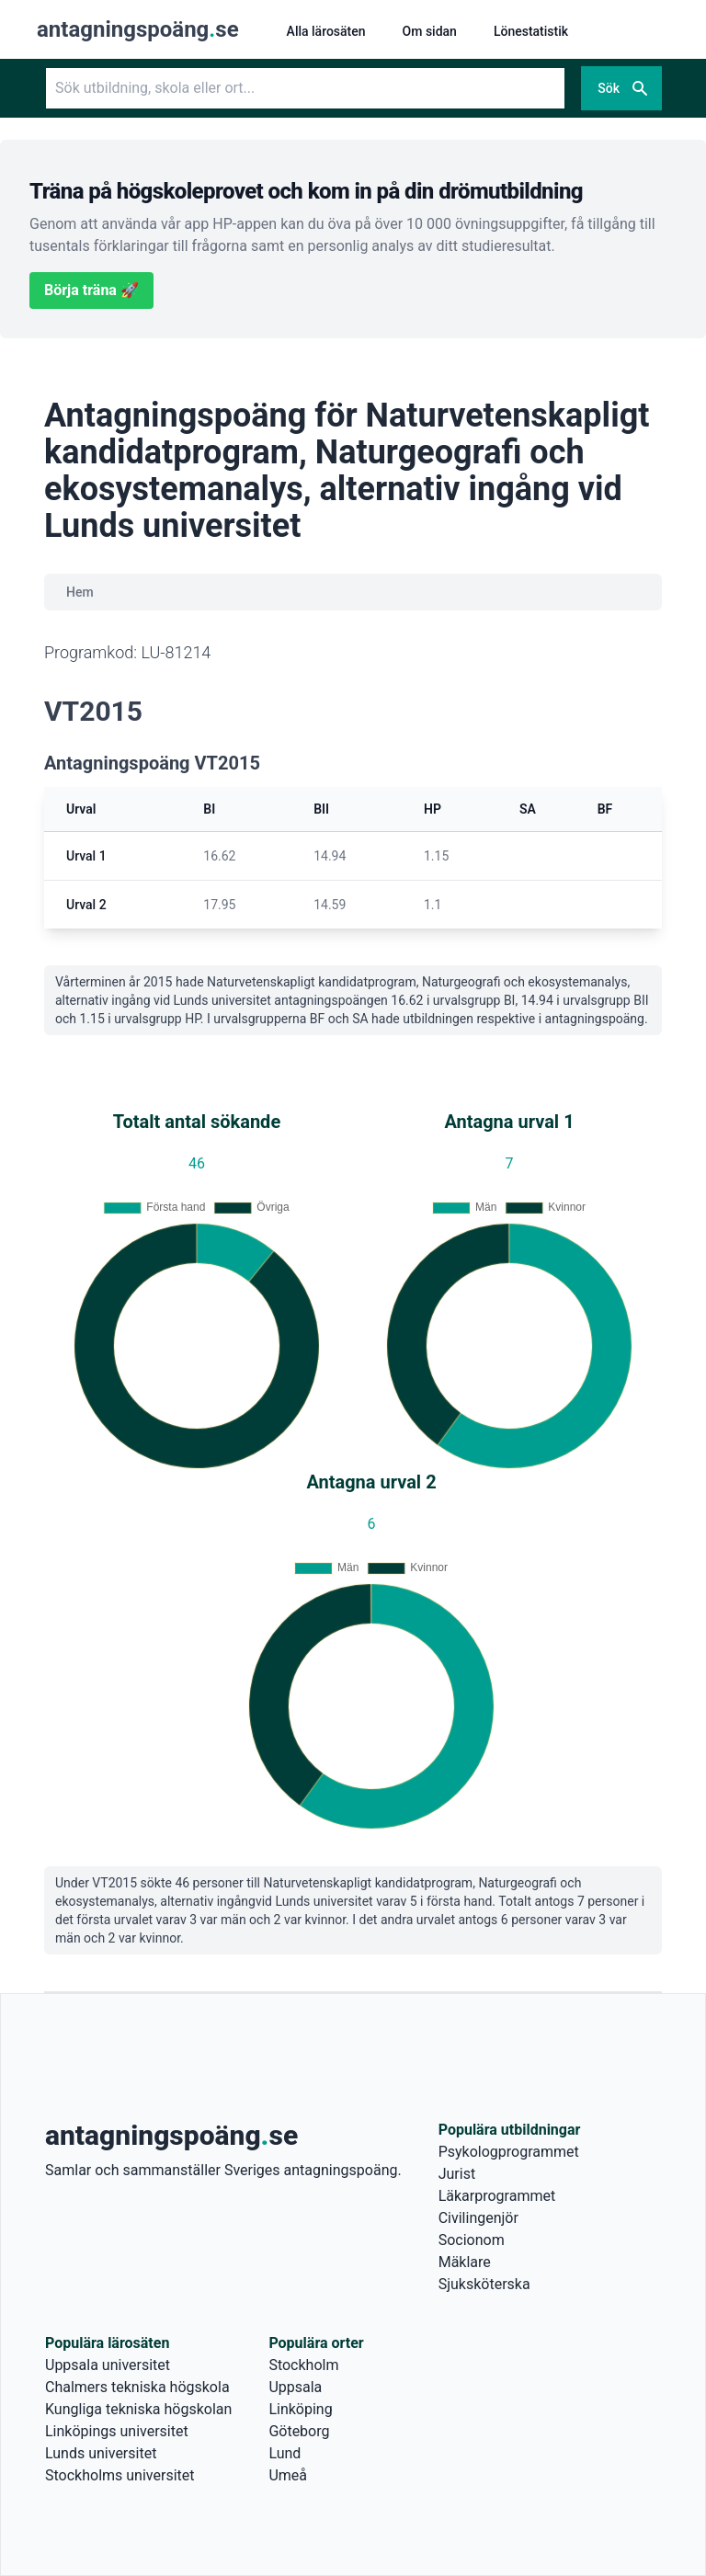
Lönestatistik (531, 31)
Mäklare (464, 2262)
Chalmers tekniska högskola (137, 2387)
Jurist (456, 2174)
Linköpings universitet (116, 2431)
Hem (80, 592)
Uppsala (295, 2387)
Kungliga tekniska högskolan (138, 2409)
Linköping (300, 2409)
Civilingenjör (478, 2218)
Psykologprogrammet (508, 2151)
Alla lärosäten (326, 31)
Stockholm (303, 2365)
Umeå (287, 2475)
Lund (284, 2453)
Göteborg (298, 2431)
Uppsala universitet (107, 2365)
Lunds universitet (100, 2453)
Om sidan (430, 31)
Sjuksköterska (484, 2284)
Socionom (471, 2240)
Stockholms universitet (119, 2475)
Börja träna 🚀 (91, 290)
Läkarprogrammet (497, 2196)
